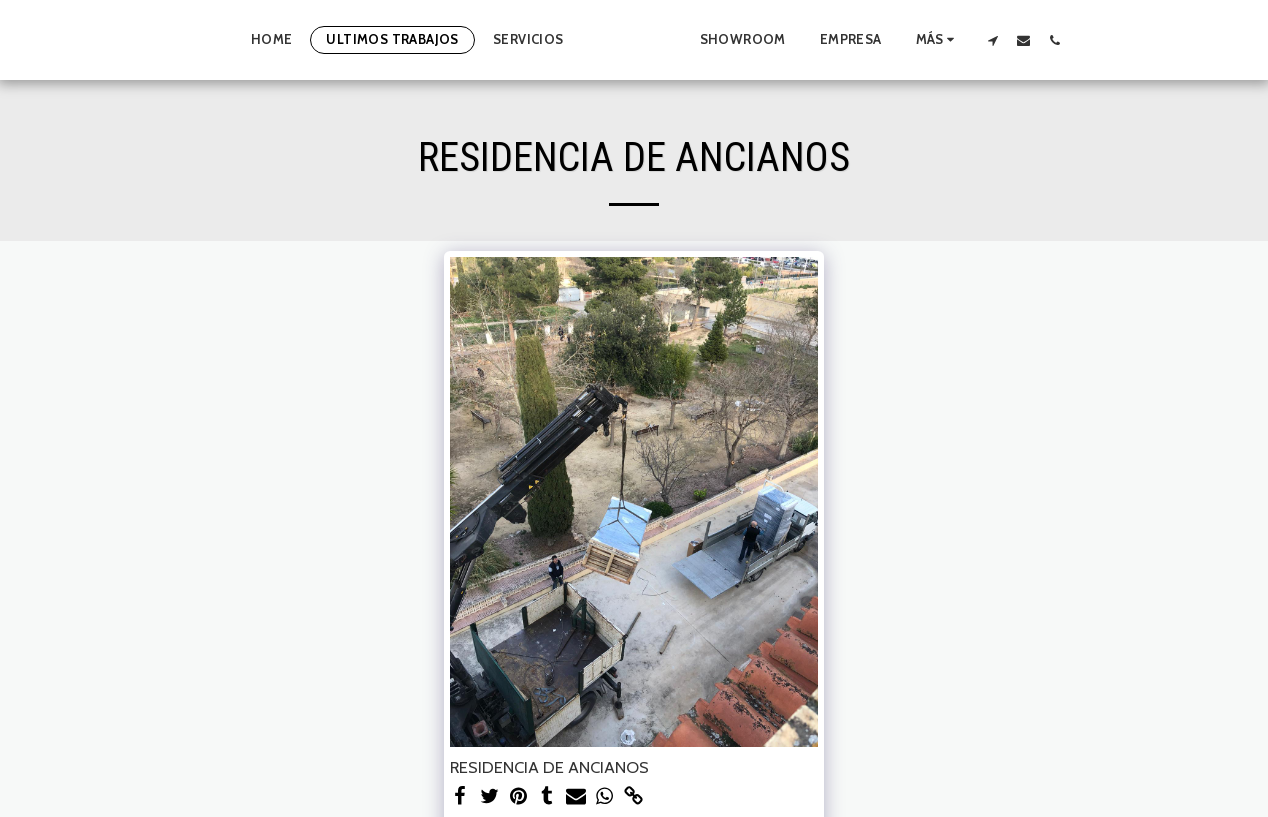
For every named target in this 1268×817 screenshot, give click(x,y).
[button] (1023, 40)
